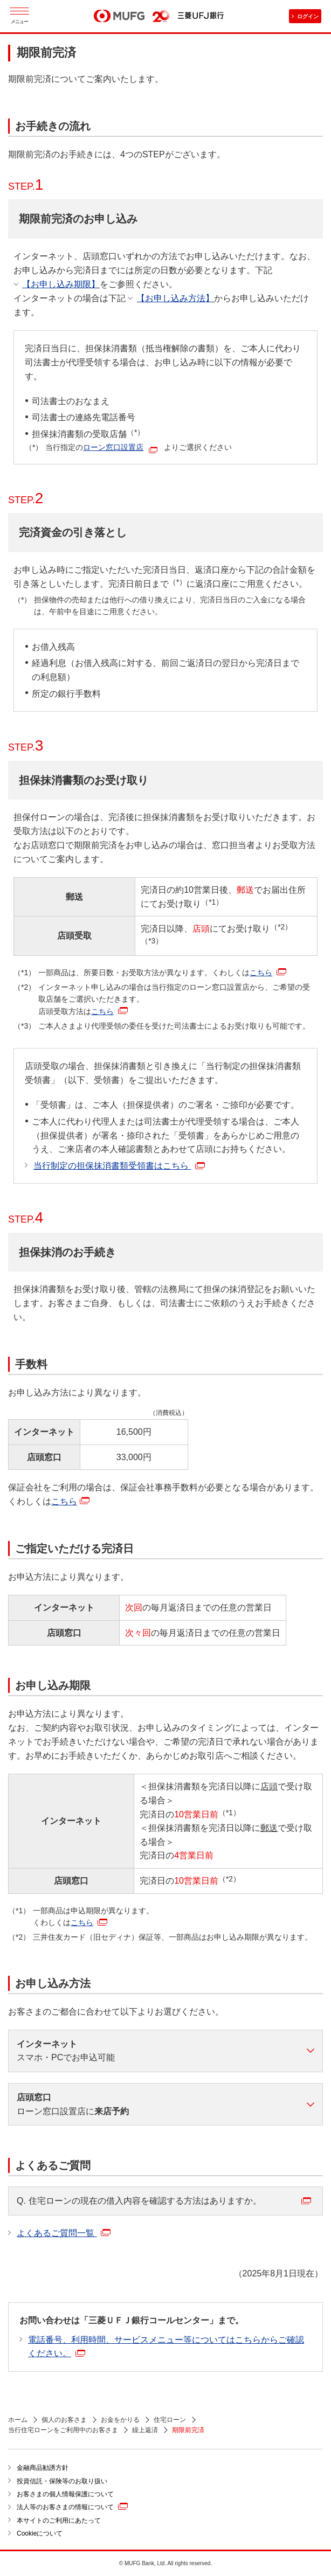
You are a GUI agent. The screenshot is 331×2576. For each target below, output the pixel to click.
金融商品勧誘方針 (42, 2467)
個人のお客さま (64, 2420)
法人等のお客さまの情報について (72, 2506)
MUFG (119, 16)
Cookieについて (40, 2533)
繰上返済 (145, 2430)
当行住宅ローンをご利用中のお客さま (63, 2430)
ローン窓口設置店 (113, 447)
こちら (268, 972)
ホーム (17, 2420)
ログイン (308, 16)
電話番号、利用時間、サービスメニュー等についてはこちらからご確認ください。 (166, 2346)
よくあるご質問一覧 (64, 2233)
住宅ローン (170, 2420)
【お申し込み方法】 (175, 298)
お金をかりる (120, 2420)
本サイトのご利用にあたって (59, 2520)
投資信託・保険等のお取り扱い (62, 2481)
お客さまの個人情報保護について (65, 2494)
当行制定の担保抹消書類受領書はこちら (119, 1165)
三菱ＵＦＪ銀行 (201, 16)
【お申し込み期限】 (61, 284)
